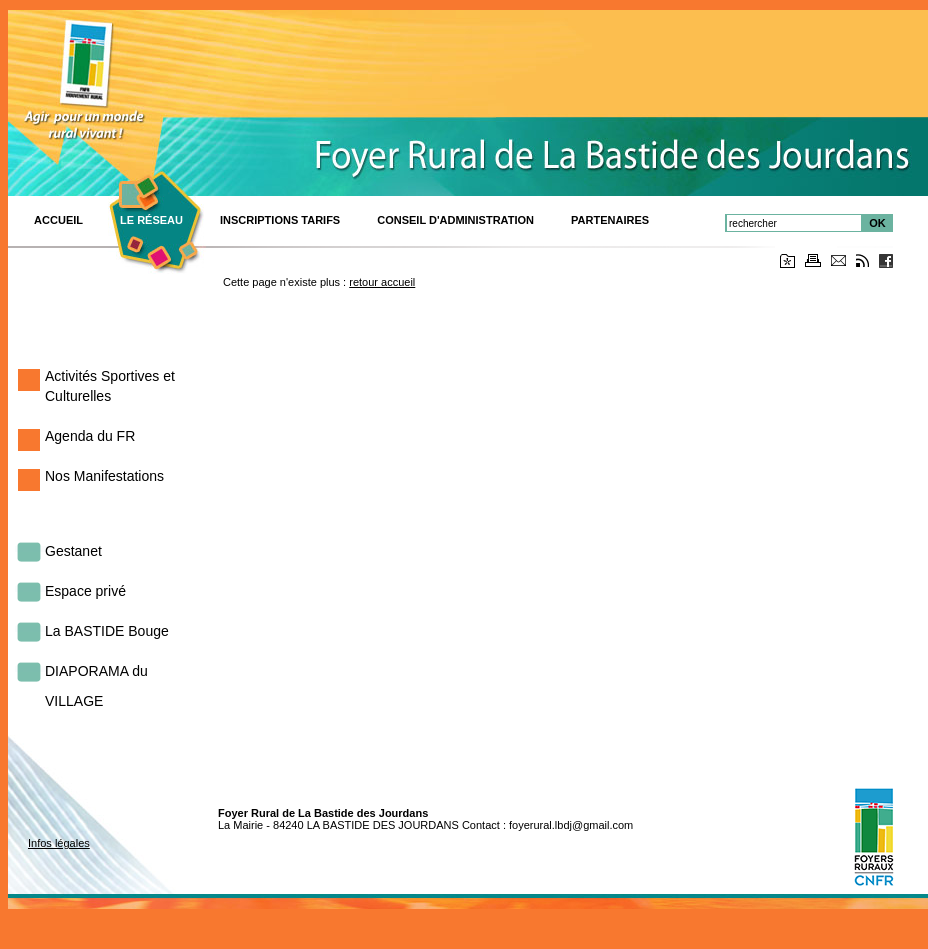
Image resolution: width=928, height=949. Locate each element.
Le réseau (151, 220)
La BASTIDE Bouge (107, 631)
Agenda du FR (90, 436)
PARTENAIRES (610, 220)
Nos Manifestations (104, 476)
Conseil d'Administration (455, 220)
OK (877, 223)
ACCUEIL (58, 220)
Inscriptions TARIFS (280, 220)
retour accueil (382, 282)
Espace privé (85, 591)
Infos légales (59, 843)
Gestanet (73, 551)
